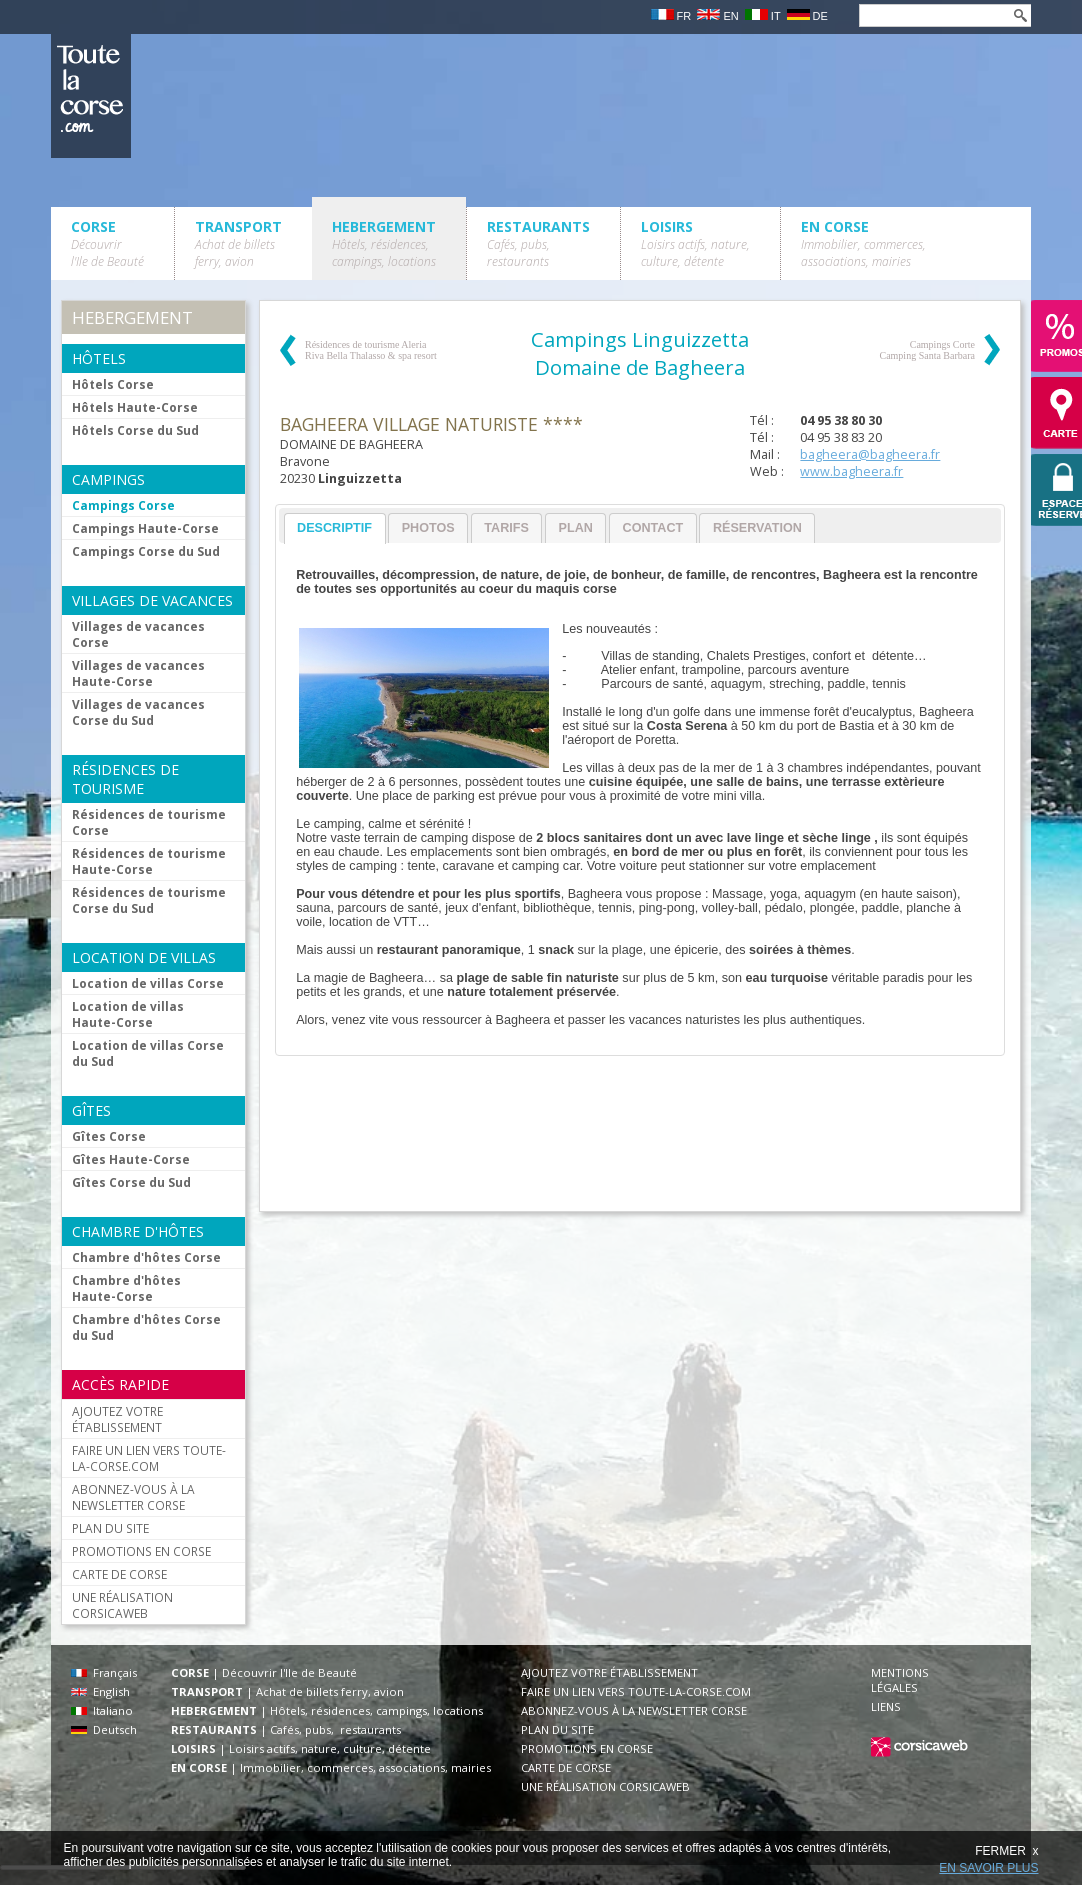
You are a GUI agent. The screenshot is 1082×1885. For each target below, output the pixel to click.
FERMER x (1006, 1851)
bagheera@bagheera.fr (870, 454)
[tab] (335, 528)
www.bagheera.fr (851, 471)
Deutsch (104, 1729)
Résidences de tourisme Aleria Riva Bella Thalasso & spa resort (371, 350)
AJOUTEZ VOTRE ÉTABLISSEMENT (117, 1419)
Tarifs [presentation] (506, 528)
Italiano (102, 1710)
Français (104, 1672)
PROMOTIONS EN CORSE (141, 1551)
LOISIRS (695, 243)
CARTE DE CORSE (119, 1574)
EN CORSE (863, 243)
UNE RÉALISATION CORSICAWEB (122, 1605)
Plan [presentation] (576, 528)
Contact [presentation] (653, 528)
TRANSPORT (238, 243)
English (100, 1691)
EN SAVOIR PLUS (988, 1868)
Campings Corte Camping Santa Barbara (927, 350)
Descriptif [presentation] (334, 528)
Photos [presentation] (428, 528)
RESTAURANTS (538, 243)
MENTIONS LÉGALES (900, 1680)
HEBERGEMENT (384, 243)
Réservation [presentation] (757, 528)
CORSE (107, 243)
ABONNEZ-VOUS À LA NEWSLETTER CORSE (133, 1497)
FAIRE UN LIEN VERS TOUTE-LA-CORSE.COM (149, 1458)
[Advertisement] (639, 1143)
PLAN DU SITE (110, 1528)
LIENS (886, 1706)
